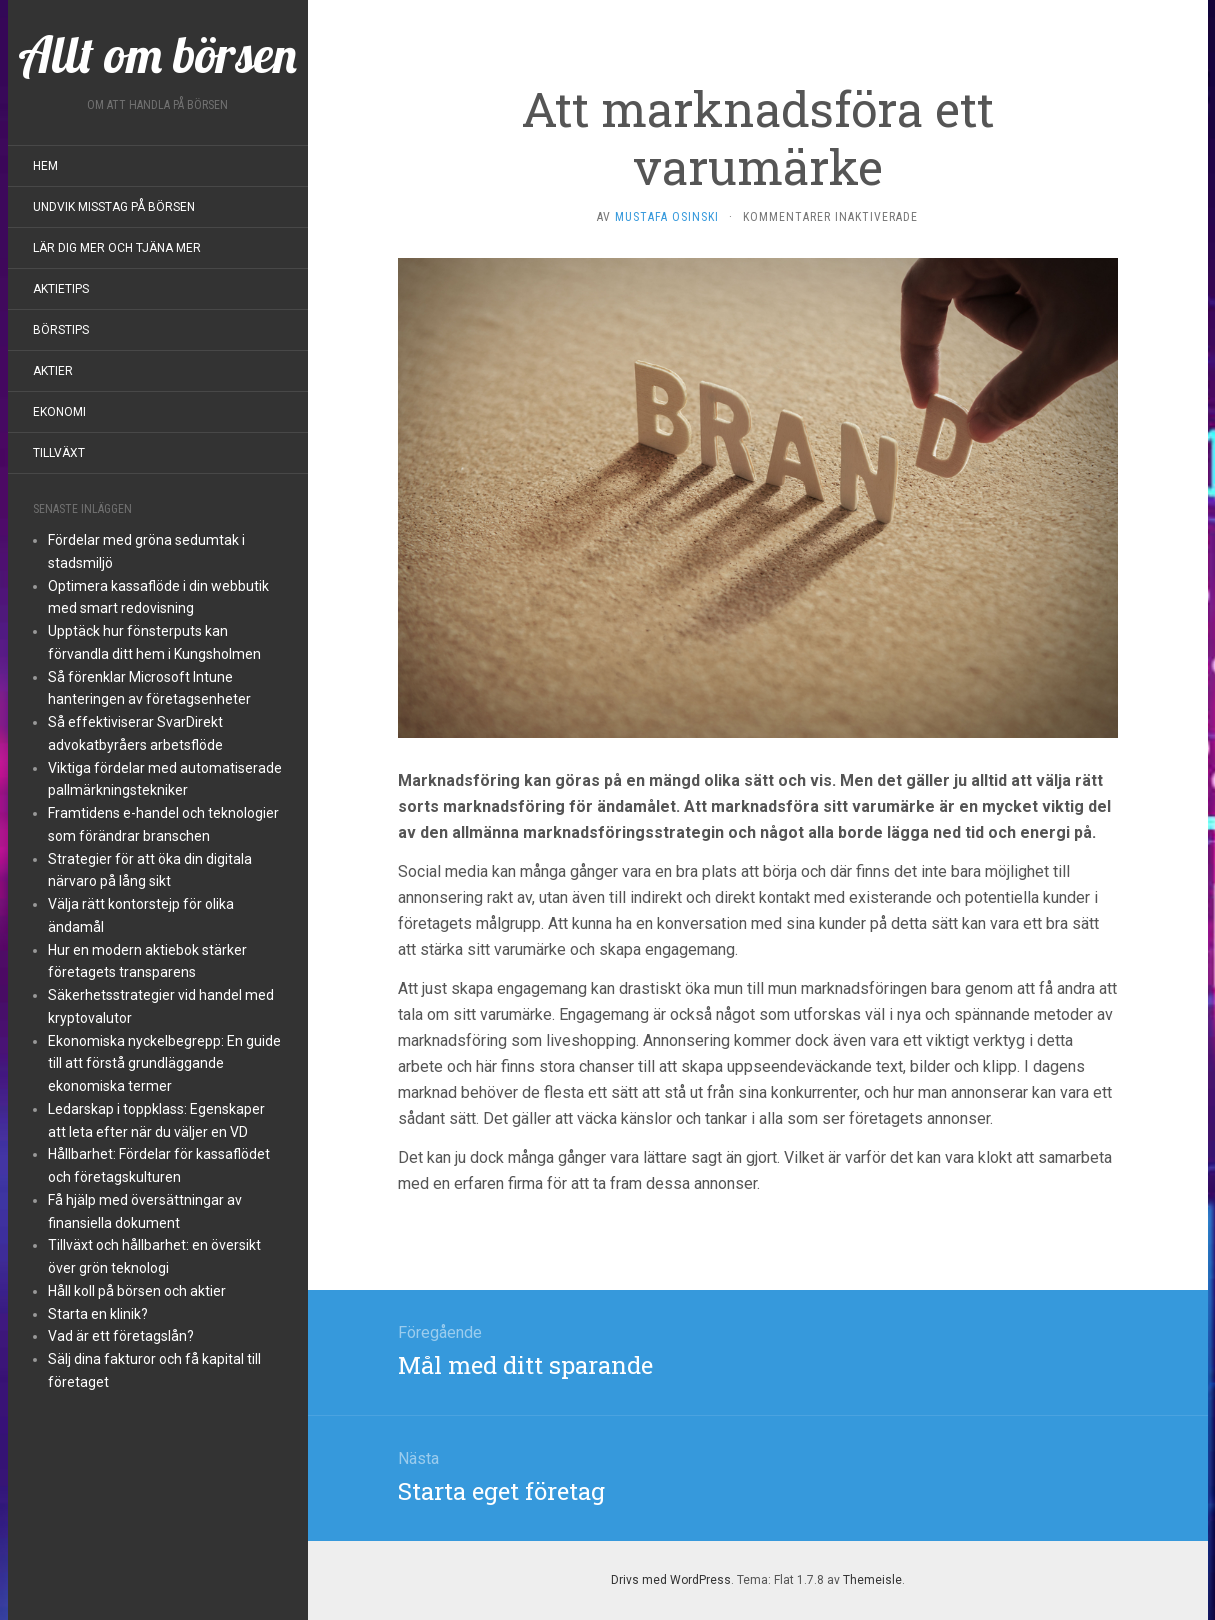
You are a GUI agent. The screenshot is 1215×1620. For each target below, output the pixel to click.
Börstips (61, 330)
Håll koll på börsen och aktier (137, 1291)
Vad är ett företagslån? (121, 1336)
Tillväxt (59, 453)
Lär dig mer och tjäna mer (117, 248)
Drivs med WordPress (671, 1580)
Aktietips (61, 289)
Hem (45, 166)
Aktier (53, 371)
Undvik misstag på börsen (114, 207)
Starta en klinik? (98, 1314)
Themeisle (872, 1580)
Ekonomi (59, 412)
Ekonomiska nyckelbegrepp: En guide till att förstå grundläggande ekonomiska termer (164, 1064)
